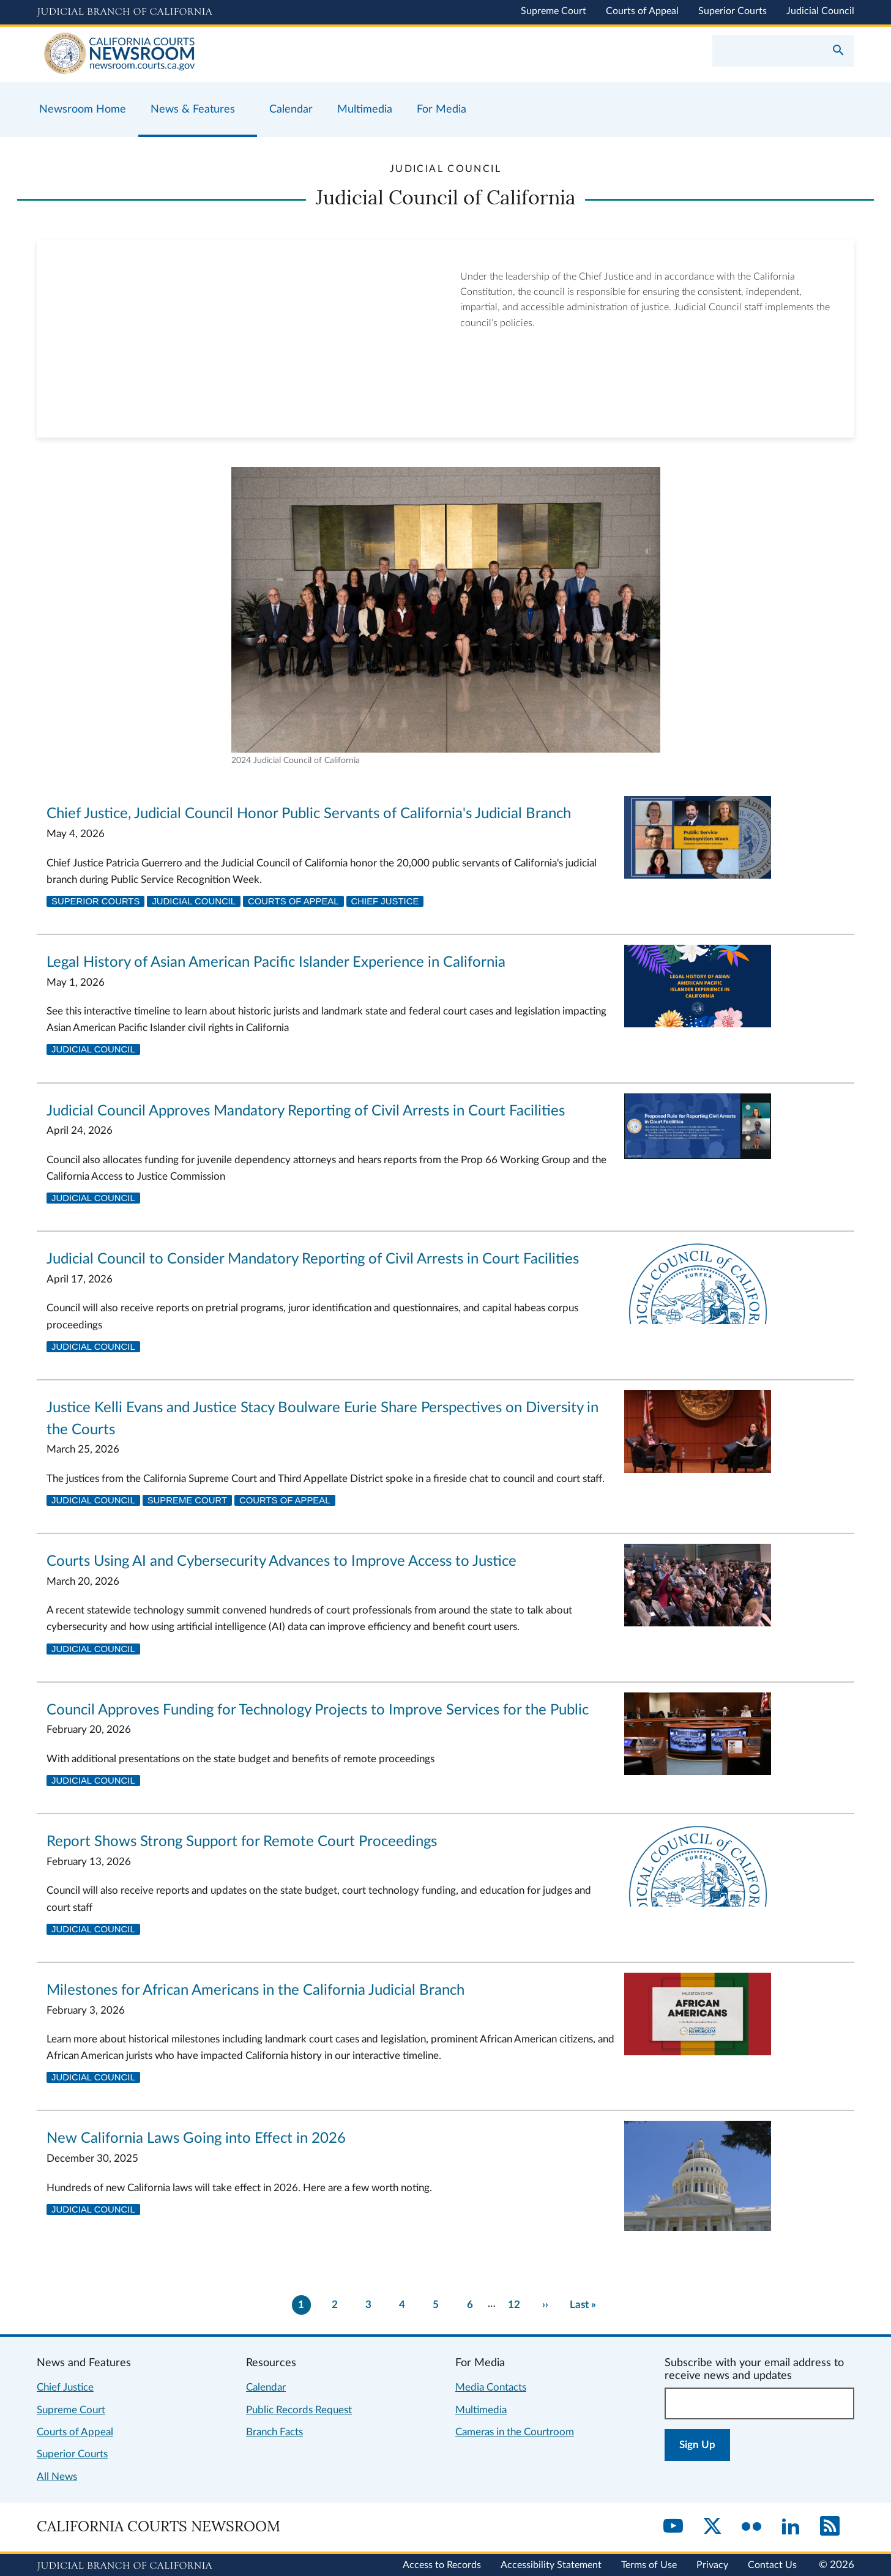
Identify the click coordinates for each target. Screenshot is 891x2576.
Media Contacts (490, 2387)
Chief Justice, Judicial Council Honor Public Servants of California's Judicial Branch (309, 813)
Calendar (266, 2387)
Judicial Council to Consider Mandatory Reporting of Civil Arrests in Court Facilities (313, 1259)
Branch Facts (274, 2432)
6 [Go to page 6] (470, 2304)
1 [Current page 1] (301, 2304)
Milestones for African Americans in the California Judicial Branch (255, 1990)
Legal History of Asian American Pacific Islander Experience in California (276, 962)
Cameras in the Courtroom (514, 2432)
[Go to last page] (582, 2304)
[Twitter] (712, 2527)
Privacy (712, 2565)
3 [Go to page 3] (368, 2304)
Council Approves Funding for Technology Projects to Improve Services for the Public (318, 1710)
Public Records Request (299, 2410)
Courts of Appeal (642, 11)
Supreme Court (553, 11)
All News (57, 2476)
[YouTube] (673, 2527)
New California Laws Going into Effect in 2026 (196, 2138)
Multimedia (481, 2410)
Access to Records (442, 2565)
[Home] (241, 54)
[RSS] (830, 2527)
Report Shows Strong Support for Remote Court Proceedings (242, 1841)
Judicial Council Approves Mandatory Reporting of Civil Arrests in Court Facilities (306, 1111)
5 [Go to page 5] (436, 2304)
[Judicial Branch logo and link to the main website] (124, 12)
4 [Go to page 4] (402, 2304)
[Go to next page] (545, 2304)
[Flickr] (751, 2527)
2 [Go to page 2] (335, 2304)
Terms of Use (649, 2565)
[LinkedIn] (790, 2527)
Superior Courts (732, 11)
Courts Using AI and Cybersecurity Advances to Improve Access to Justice (281, 1561)
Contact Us (772, 2565)
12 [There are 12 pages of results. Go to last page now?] (514, 2304)
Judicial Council (820, 11)
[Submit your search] (838, 51)
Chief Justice (385, 901)
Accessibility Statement (551, 2565)
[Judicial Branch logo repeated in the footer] (124, 2566)
